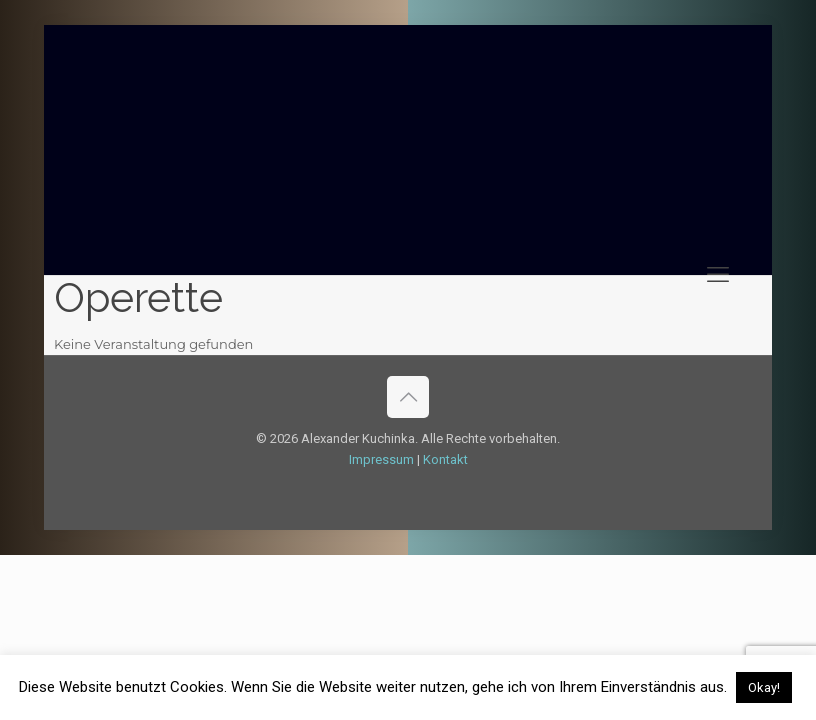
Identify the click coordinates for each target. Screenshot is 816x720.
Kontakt (445, 459)
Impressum (381, 459)
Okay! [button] (764, 687)
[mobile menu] (718, 275)
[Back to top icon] (408, 397)
